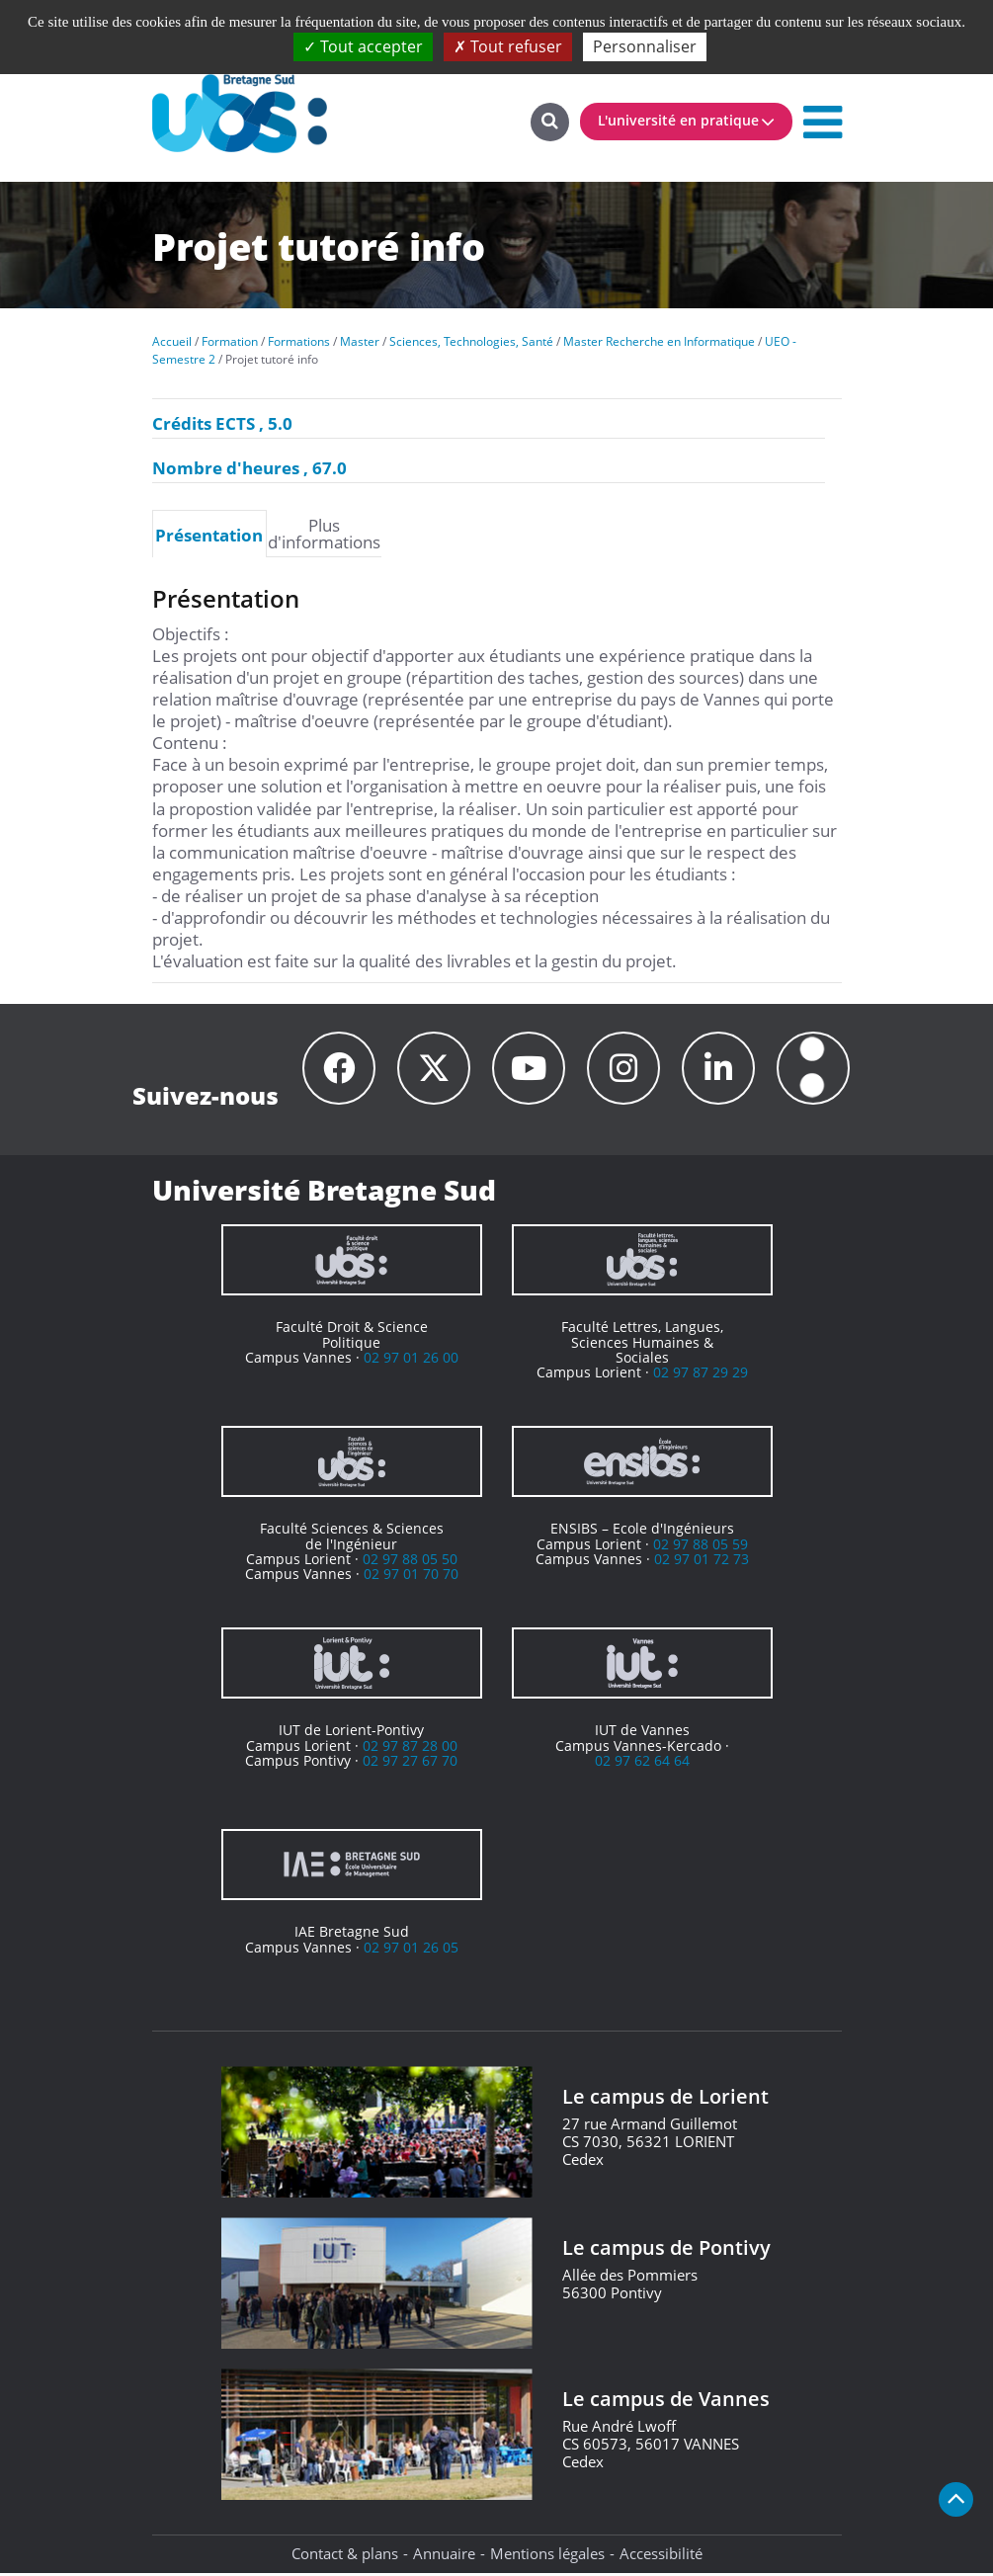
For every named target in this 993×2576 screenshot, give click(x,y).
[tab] (209, 533)
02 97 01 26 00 (411, 1360)
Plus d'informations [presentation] (324, 533)
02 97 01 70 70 (411, 1576)
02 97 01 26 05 (411, 1950)
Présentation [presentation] (209, 534)
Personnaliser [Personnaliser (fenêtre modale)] (645, 46)
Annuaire (444, 2556)
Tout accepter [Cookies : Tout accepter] (363, 46)
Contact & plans (344, 2556)
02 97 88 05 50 (410, 1561)
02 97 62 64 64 (642, 1763)
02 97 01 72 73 (701, 1561)
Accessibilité (661, 2556)
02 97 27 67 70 (410, 1763)
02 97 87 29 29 (700, 1375)
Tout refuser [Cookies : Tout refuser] (508, 46)
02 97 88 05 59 (700, 1546)
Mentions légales (547, 2556)
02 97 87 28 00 (410, 1748)
